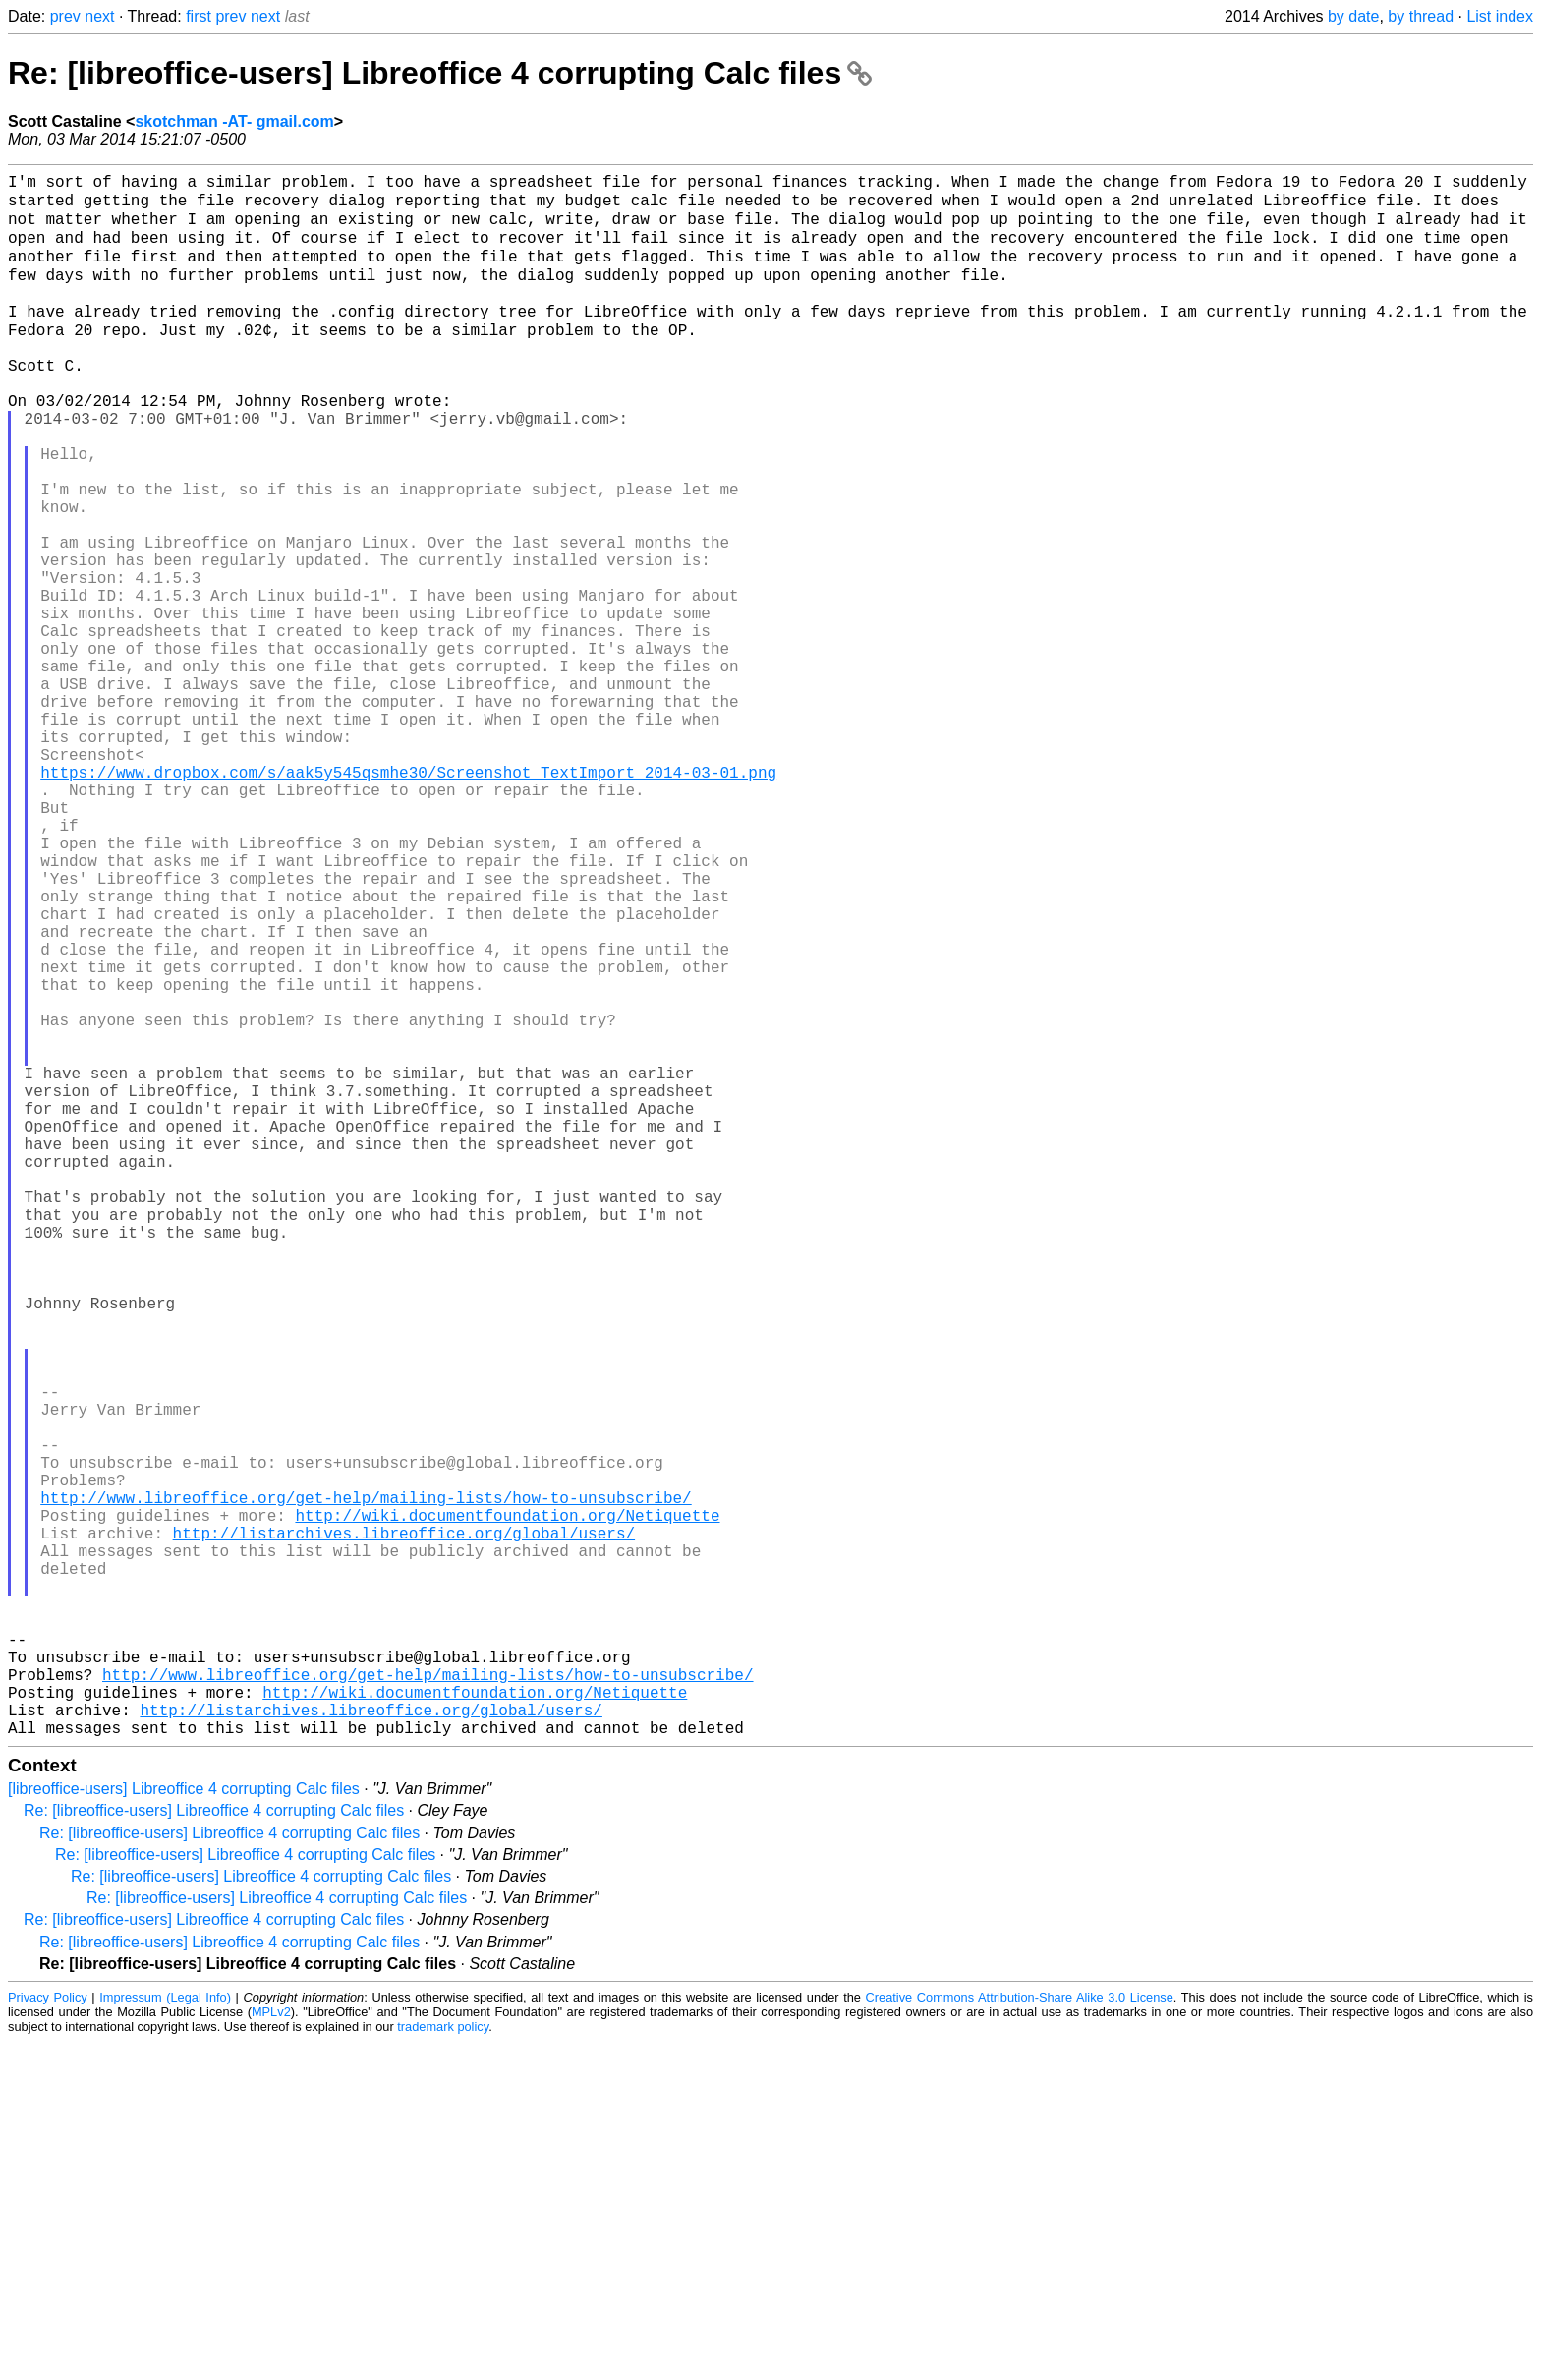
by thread (1421, 16)
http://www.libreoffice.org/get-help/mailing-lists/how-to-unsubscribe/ (365, 1784)
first (198, 16)
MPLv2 (271, 2350)
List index (1499, 16)
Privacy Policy (47, 2335)
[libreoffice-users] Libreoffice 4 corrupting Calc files (184, 2127)
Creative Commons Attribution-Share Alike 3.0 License (1019, 2335)
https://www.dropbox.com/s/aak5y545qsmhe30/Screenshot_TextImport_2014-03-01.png (408, 897)
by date (1353, 16)
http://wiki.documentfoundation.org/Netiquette (507, 1806)
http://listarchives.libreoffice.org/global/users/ (404, 1827)
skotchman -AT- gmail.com (234, 121)
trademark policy (442, 2364)
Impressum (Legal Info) (165, 2335)
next (99, 16)
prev (65, 16)
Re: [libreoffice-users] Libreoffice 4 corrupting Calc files (440, 72)
